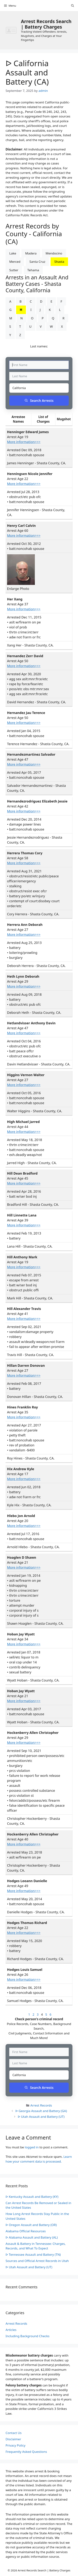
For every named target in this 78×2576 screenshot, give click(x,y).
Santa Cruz (37, 261)
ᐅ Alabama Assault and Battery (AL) (32, 2237)
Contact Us (14, 2433)
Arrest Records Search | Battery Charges (46, 24)
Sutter (13, 270)
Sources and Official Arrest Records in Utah (37, 2261)
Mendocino (54, 253)
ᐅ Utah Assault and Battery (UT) (41, 2116)
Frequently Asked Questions (26, 2452)
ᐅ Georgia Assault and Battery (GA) (41, 2111)
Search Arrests (39, 400)
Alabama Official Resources (26, 2231)
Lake (12, 253)
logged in (32, 2147)
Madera (30, 253)
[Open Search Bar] (72, 5)
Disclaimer (13, 2439)
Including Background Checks (27, 2336)
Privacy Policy (15, 2445)
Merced (14, 261)
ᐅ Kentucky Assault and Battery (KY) (32, 2196)
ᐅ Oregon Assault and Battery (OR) (31, 2225)
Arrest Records (41, 2105)
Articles (11, 2330)
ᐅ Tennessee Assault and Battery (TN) (33, 2254)
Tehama (33, 270)
